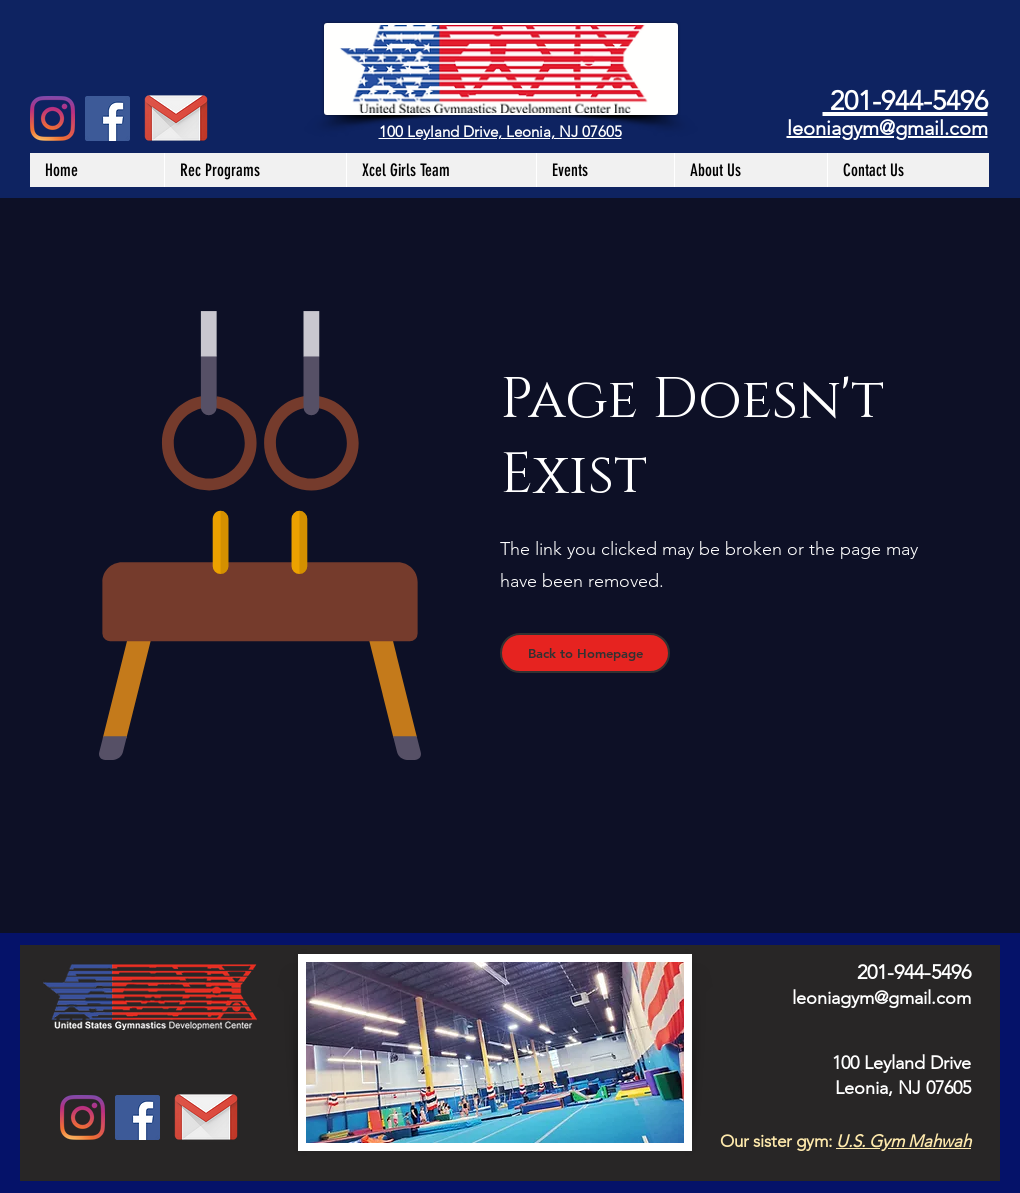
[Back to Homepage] (585, 653)
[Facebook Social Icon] (107, 118)
